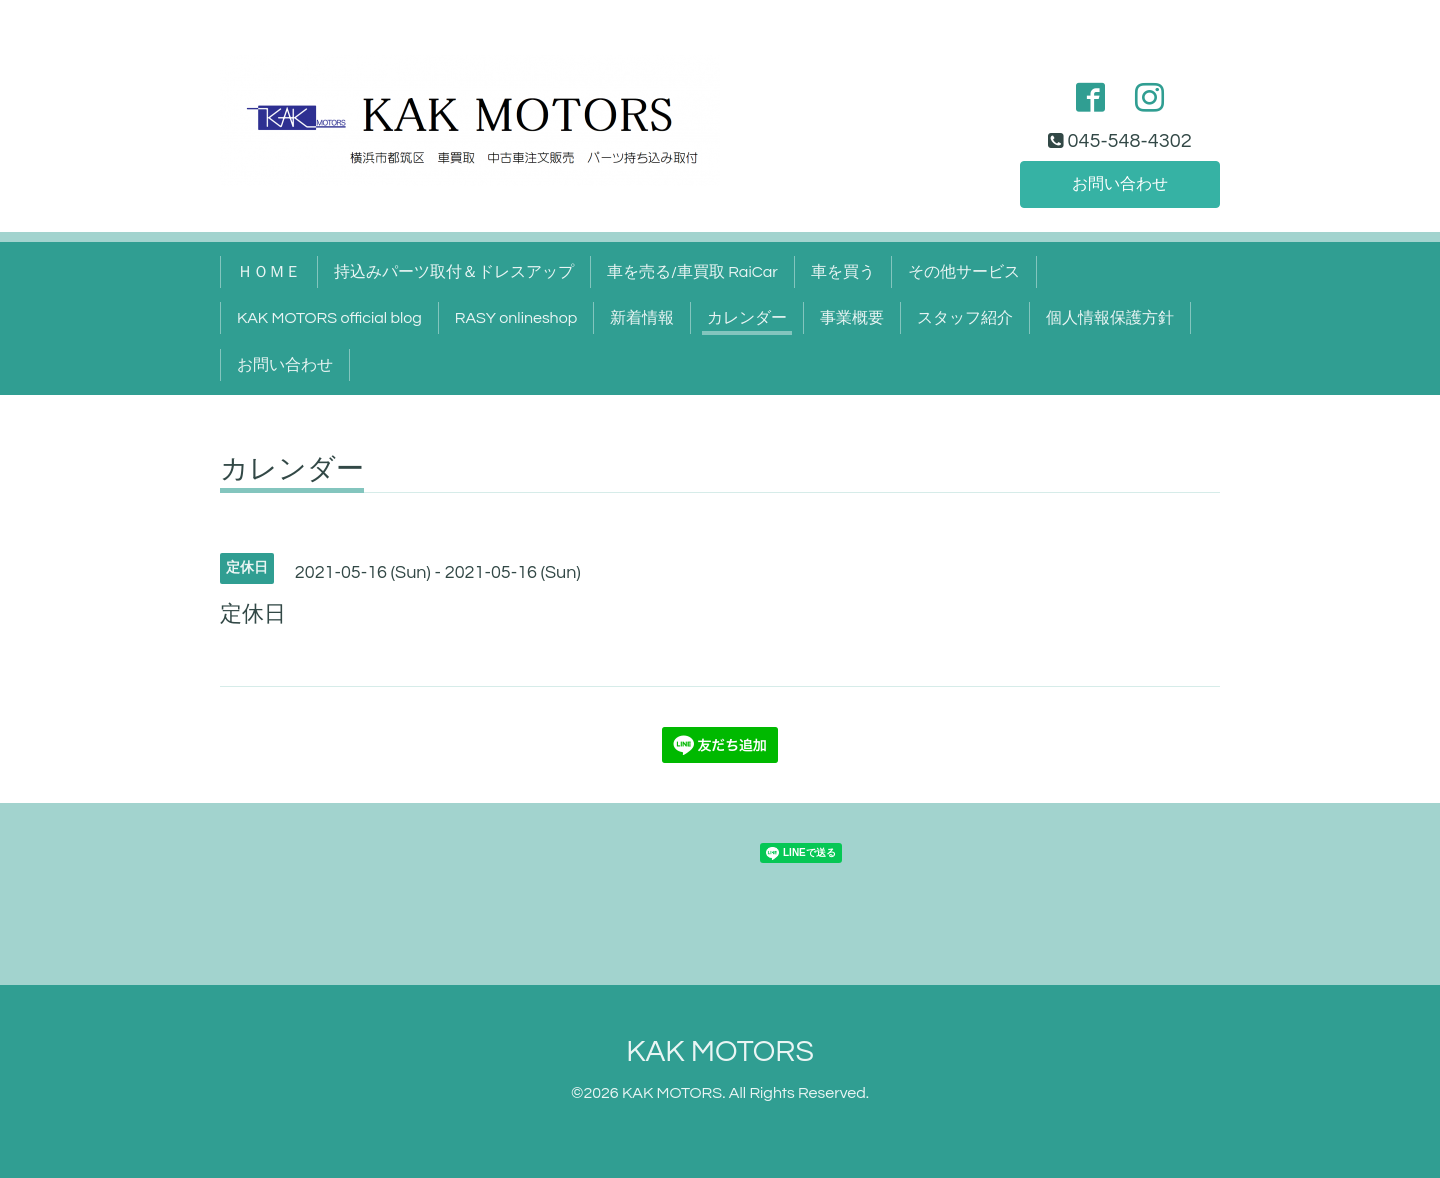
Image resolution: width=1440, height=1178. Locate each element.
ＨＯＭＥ (269, 272)
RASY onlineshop (516, 318)
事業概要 (852, 318)
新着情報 (642, 318)
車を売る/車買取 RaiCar (692, 272)
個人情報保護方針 (1110, 318)
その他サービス (964, 272)
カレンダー (747, 318)
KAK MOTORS (720, 1051)
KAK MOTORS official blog (329, 318)
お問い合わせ (1120, 184)
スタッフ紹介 (965, 318)
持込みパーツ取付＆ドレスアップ (454, 272)
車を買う (843, 272)
